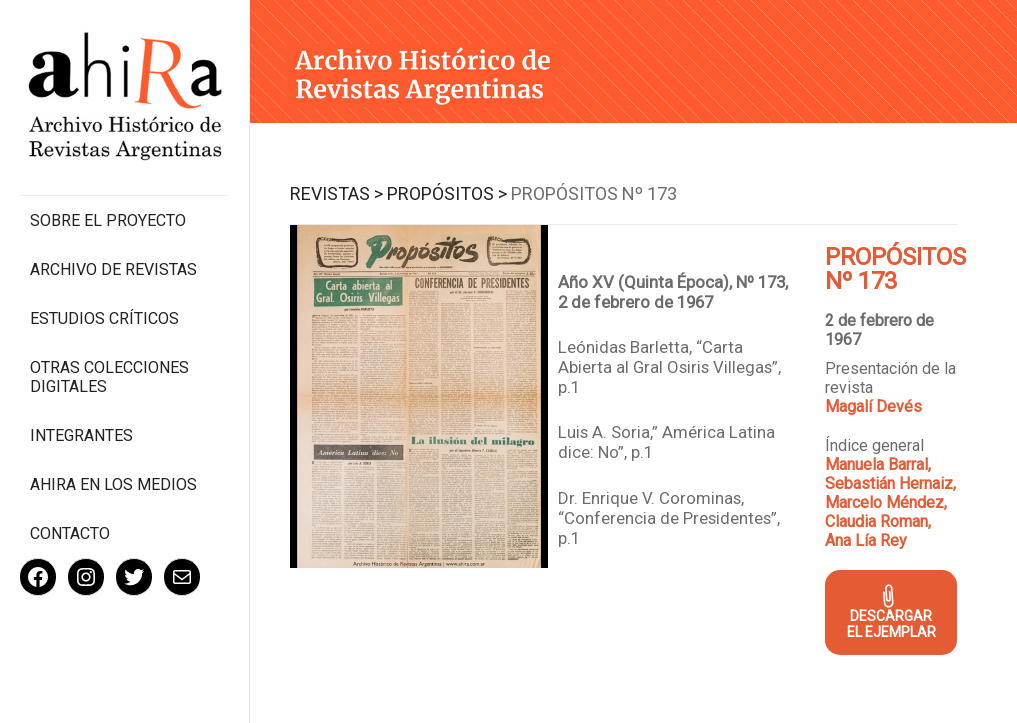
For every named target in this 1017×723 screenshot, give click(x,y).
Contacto (70, 533)
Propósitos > (447, 193)
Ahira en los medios (113, 484)
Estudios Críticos (104, 318)
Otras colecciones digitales (109, 377)
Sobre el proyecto (108, 220)
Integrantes (81, 435)
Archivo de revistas (113, 269)
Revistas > (336, 193)
